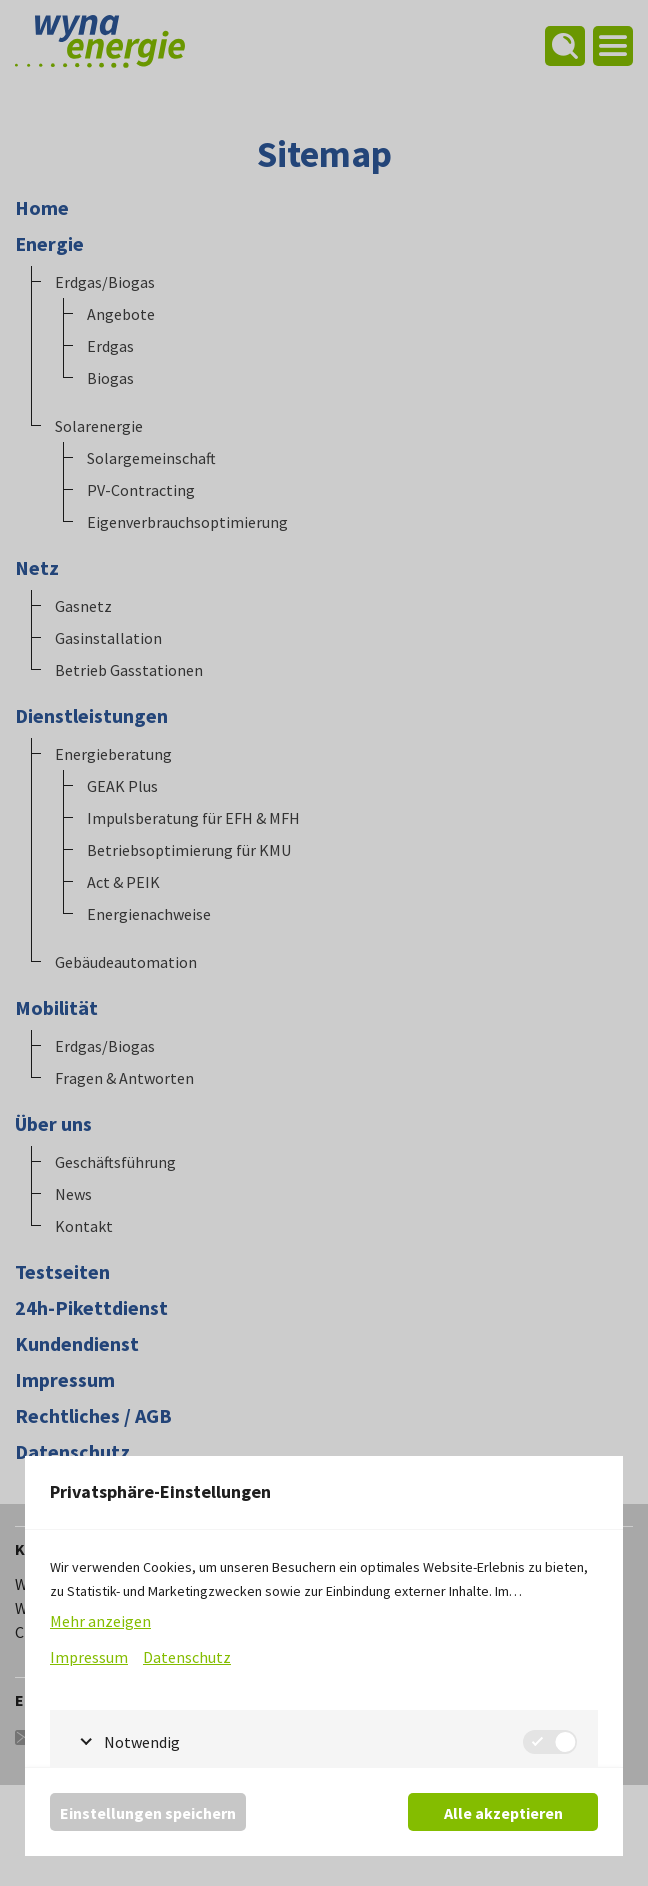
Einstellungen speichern (148, 1813)
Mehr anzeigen (100, 1621)
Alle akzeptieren (503, 1813)
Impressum (89, 1657)
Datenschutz (187, 1657)
